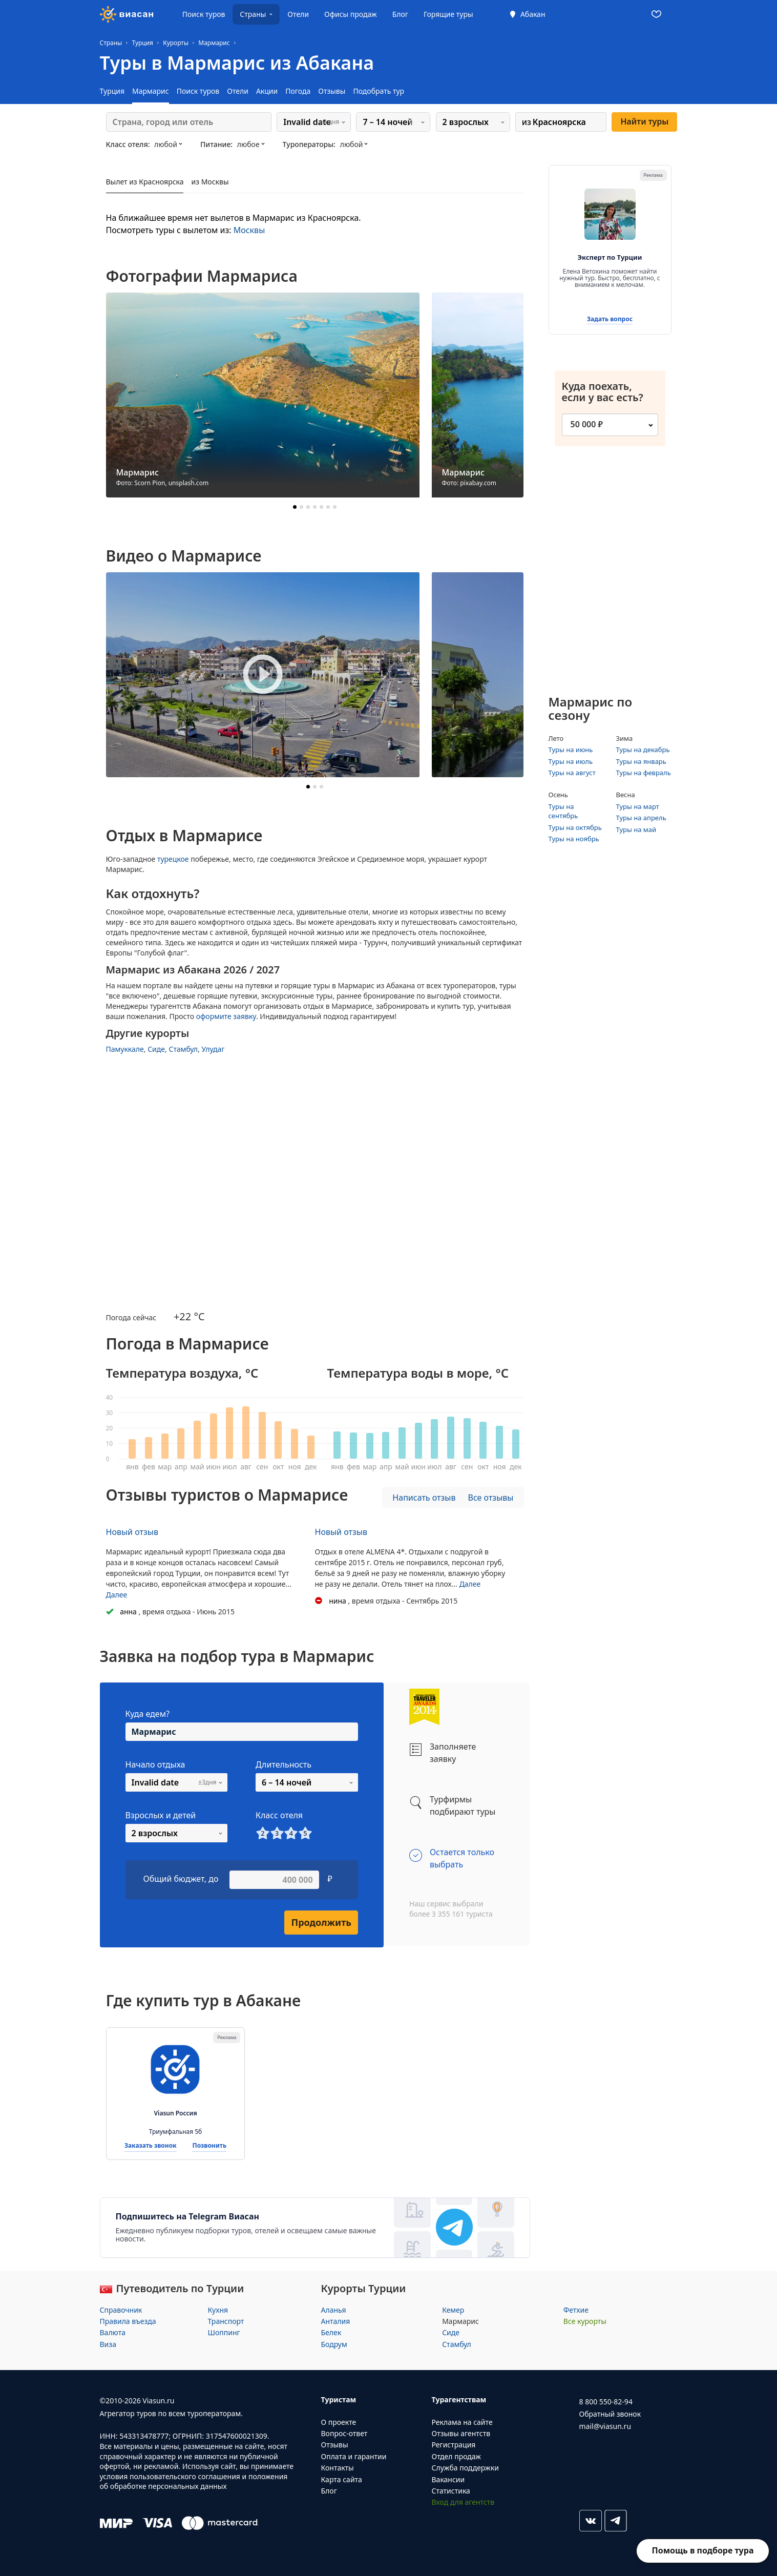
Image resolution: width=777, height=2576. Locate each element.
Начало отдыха (155, 1764)
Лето (556, 738)
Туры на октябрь (575, 827)
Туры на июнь (571, 749)
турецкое (173, 859)
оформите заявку (226, 1016)
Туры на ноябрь (574, 838)
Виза (108, 2344)
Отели (298, 14)
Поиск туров (203, 14)
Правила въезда (128, 2321)
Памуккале (125, 1049)
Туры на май (636, 829)
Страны (253, 14)
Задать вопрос (610, 319)
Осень (558, 794)
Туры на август (572, 772)
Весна (625, 794)
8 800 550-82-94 (606, 2401)
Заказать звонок (150, 2146)
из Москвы (209, 181)
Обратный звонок (610, 2414)
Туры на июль (571, 761)
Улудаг (212, 1049)
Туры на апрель (641, 817)
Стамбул (183, 1049)
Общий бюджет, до (180, 1878)
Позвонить (209, 2146)
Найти (644, 121)
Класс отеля (279, 1815)
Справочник (121, 2310)
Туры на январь (641, 761)
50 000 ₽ (587, 424)
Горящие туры (448, 14)
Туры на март (637, 806)
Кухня (218, 2310)
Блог (400, 14)
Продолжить (321, 1922)
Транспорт (226, 2321)
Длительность (283, 1764)
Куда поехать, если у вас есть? (608, 392)
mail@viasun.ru (605, 2426)
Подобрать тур (378, 91)
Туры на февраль (643, 772)
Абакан (532, 14)
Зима (624, 738)
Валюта (112, 2332)
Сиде (156, 1049)
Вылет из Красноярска (145, 181)
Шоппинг (224, 2332)
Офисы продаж (350, 14)
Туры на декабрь (643, 749)
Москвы (249, 230)
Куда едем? (147, 1713)
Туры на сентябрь (563, 811)
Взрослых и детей (160, 1815)
